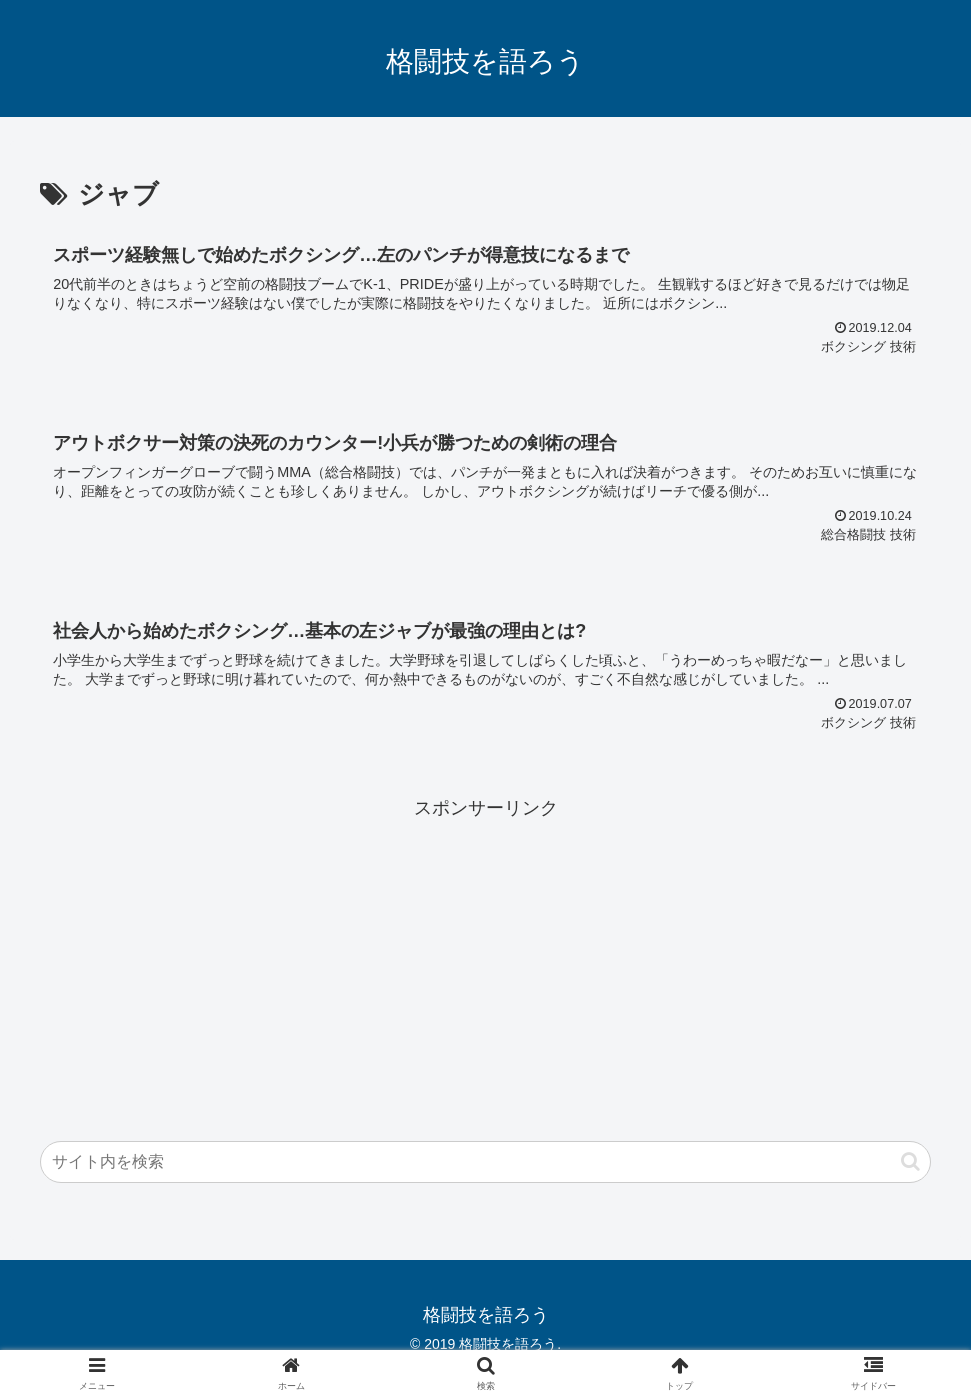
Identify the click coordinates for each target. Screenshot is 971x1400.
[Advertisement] (485, 965)
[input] (485, 1162)
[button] (910, 1161)
